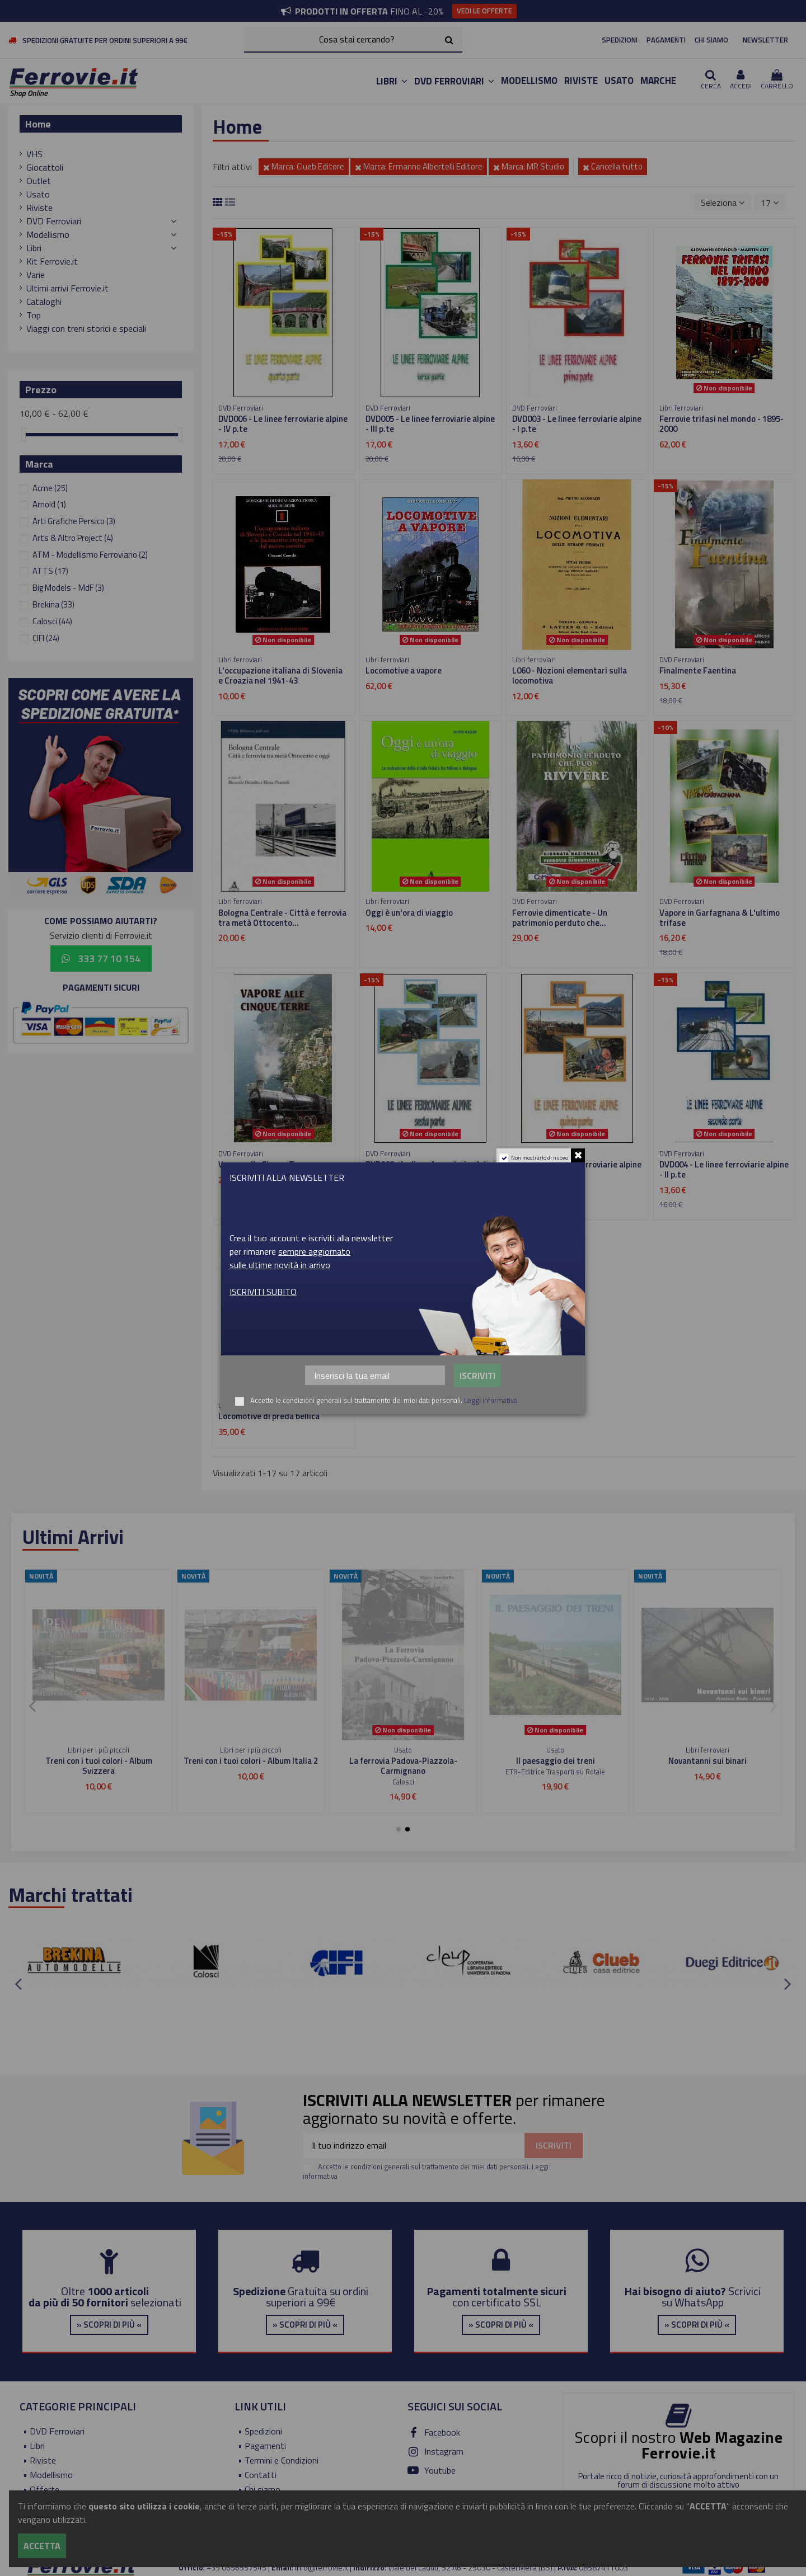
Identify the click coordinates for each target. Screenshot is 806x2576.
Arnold (49, 504)
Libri (33, 248)
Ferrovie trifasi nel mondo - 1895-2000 (721, 423)
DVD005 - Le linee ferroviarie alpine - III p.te (430, 423)
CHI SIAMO (711, 39)
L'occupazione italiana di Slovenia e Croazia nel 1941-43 (280, 675)
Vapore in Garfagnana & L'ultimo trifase (719, 917)
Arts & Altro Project (72, 537)
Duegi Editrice (707, 1771)
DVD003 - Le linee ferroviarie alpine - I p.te (576, 423)
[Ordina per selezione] (722, 202)
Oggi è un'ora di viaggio (409, 912)
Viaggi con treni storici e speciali (86, 328)
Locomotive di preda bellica (269, 1416)
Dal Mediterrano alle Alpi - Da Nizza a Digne (403, 1765)
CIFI (45, 638)
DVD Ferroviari (53, 221)
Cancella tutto (613, 166)
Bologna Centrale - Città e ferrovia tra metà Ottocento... (282, 917)
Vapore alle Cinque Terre (264, 1164)
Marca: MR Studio (528, 166)
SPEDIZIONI (620, 39)
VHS (34, 154)
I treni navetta (555, 1760)
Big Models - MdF (68, 587)
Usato (38, 194)
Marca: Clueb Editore (303, 166)
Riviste (39, 207)
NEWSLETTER (765, 39)
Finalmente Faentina (697, 670)
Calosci (52, 621)
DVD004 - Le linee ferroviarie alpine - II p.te (724, 1169)
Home (38, 123)
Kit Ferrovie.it (52, 261)
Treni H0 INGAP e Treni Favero (98, 1760)
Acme (50, 488)
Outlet (38, 180)
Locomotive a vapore (403, 670)
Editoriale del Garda (403, 1781)
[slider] (23, 434)
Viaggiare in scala (251, 1760)
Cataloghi (44, 301)
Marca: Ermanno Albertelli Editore (418, 166)
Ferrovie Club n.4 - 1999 (707, 1760)
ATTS (50, 570)
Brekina (53, 604)
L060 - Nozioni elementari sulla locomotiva (569, 675)
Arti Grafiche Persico (73, 521)
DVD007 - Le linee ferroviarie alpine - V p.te (576, 1169)
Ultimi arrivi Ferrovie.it (67, 288)
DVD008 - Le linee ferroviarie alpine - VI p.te (430, 1169)
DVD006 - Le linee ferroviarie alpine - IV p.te (283, 423)
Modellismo (47, 234)
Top (33, 315)
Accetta (42, 2546)
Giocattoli (44, 167)
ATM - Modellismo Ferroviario (90, 554)
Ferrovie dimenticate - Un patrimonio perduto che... (559, 917)
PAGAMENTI (666, 39)
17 (770, 202)
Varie (35, 274)
